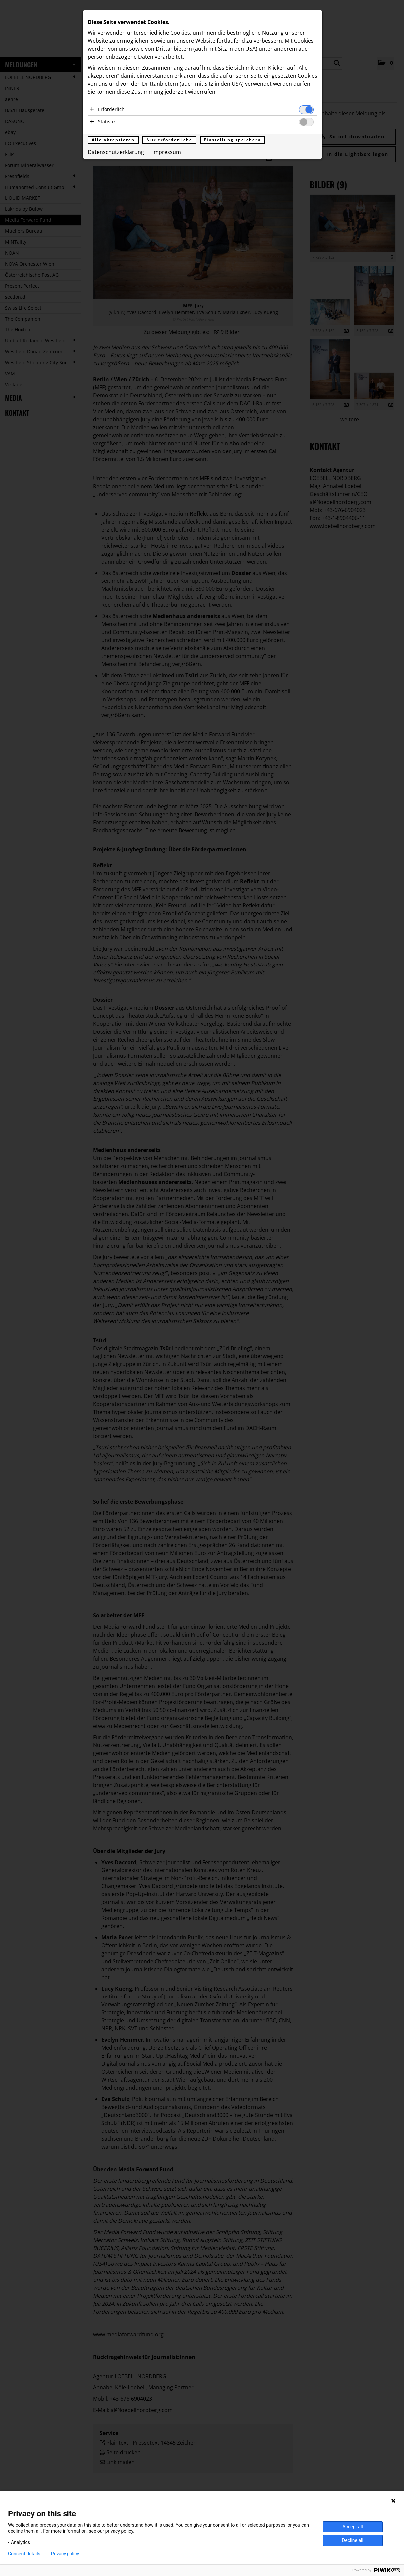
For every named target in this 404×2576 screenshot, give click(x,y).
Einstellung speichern (232, 140)
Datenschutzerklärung (116, 152)
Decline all (352, 2540)
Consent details (24, 2553)
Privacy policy (65, 2553)
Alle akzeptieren (113, 140)
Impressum (166, 152)
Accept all (352, 2526)
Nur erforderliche (169, 140)
